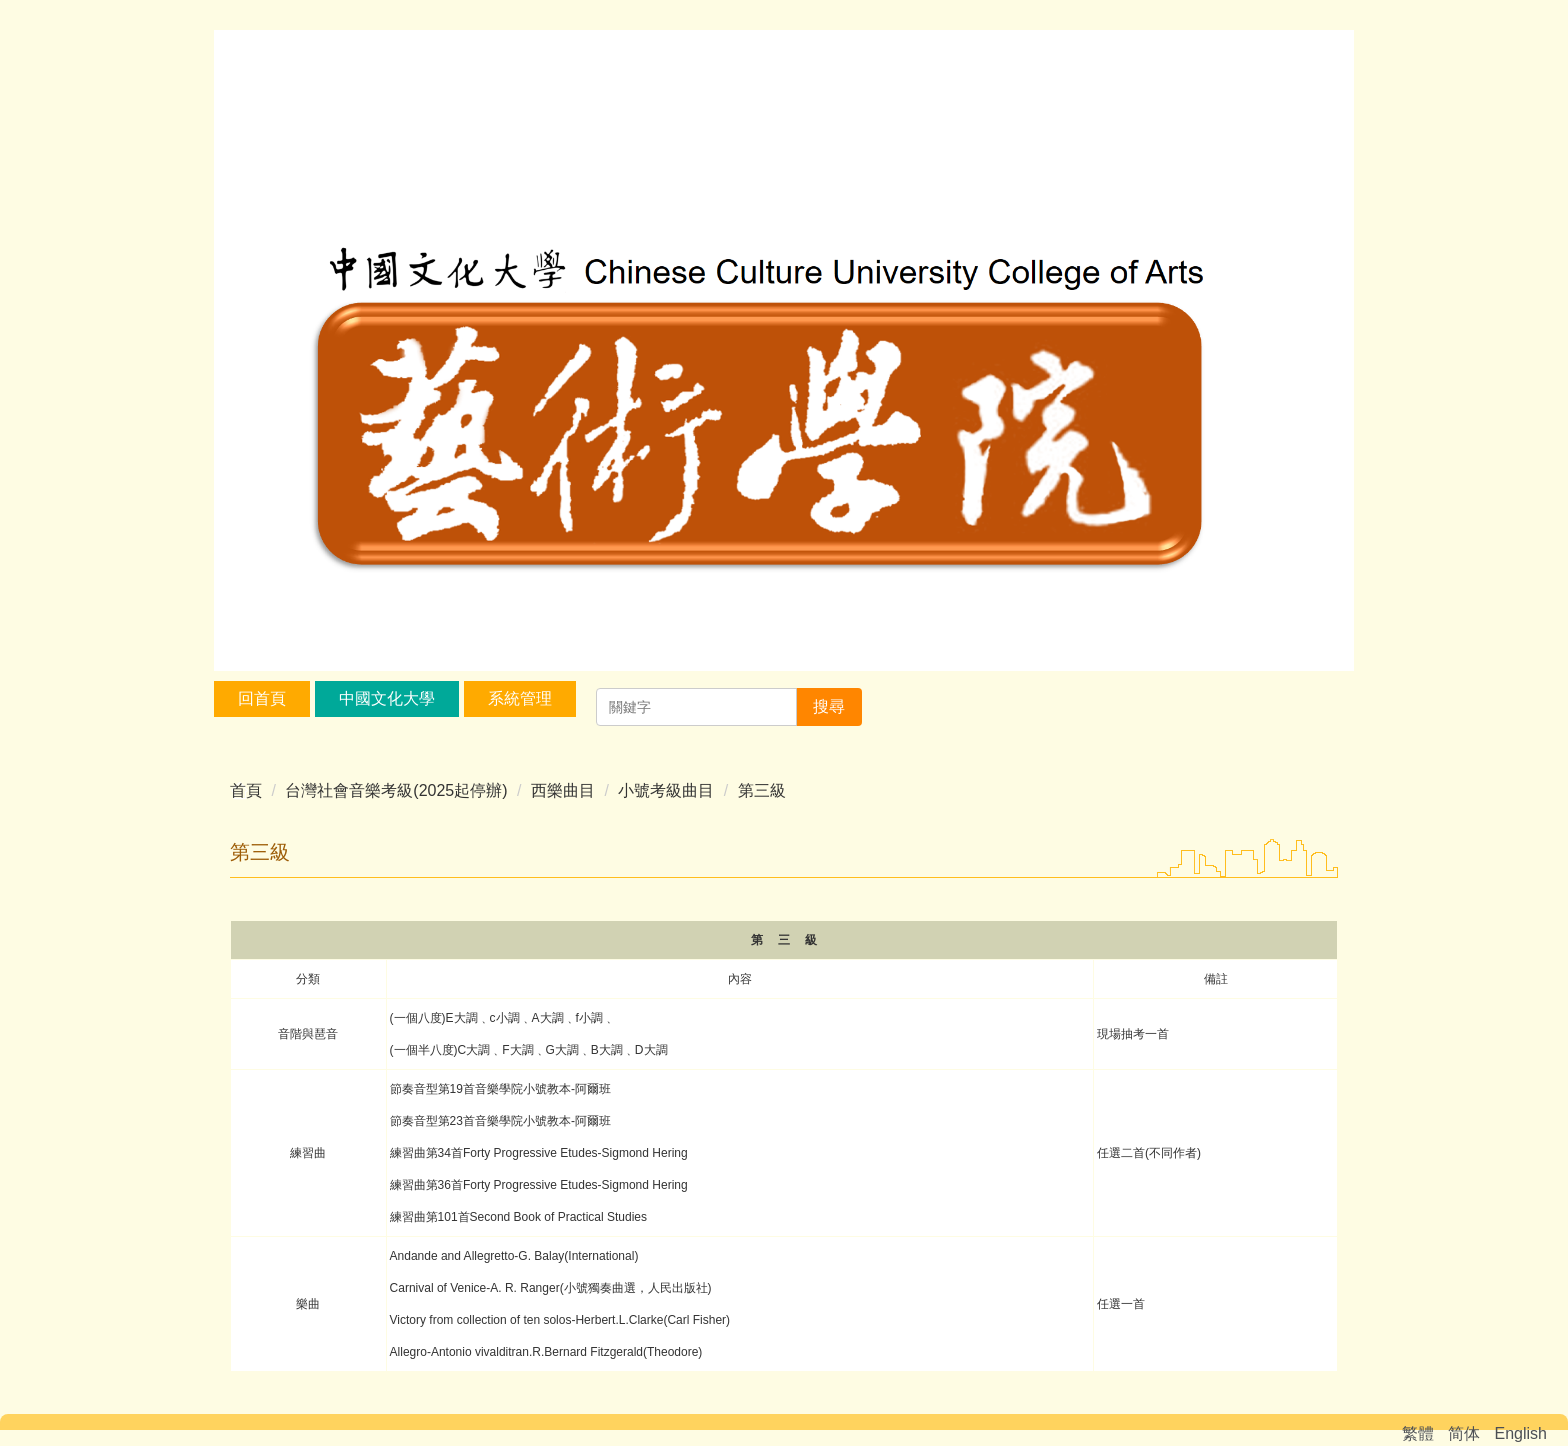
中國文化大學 (387, 698)
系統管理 (520, 698)
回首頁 (262, 698)
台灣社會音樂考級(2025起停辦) (396, 790)
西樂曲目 (563, 790)
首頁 (246, 790)
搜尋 (829, 706)
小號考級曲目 (666, 790)
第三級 (762, 790)
